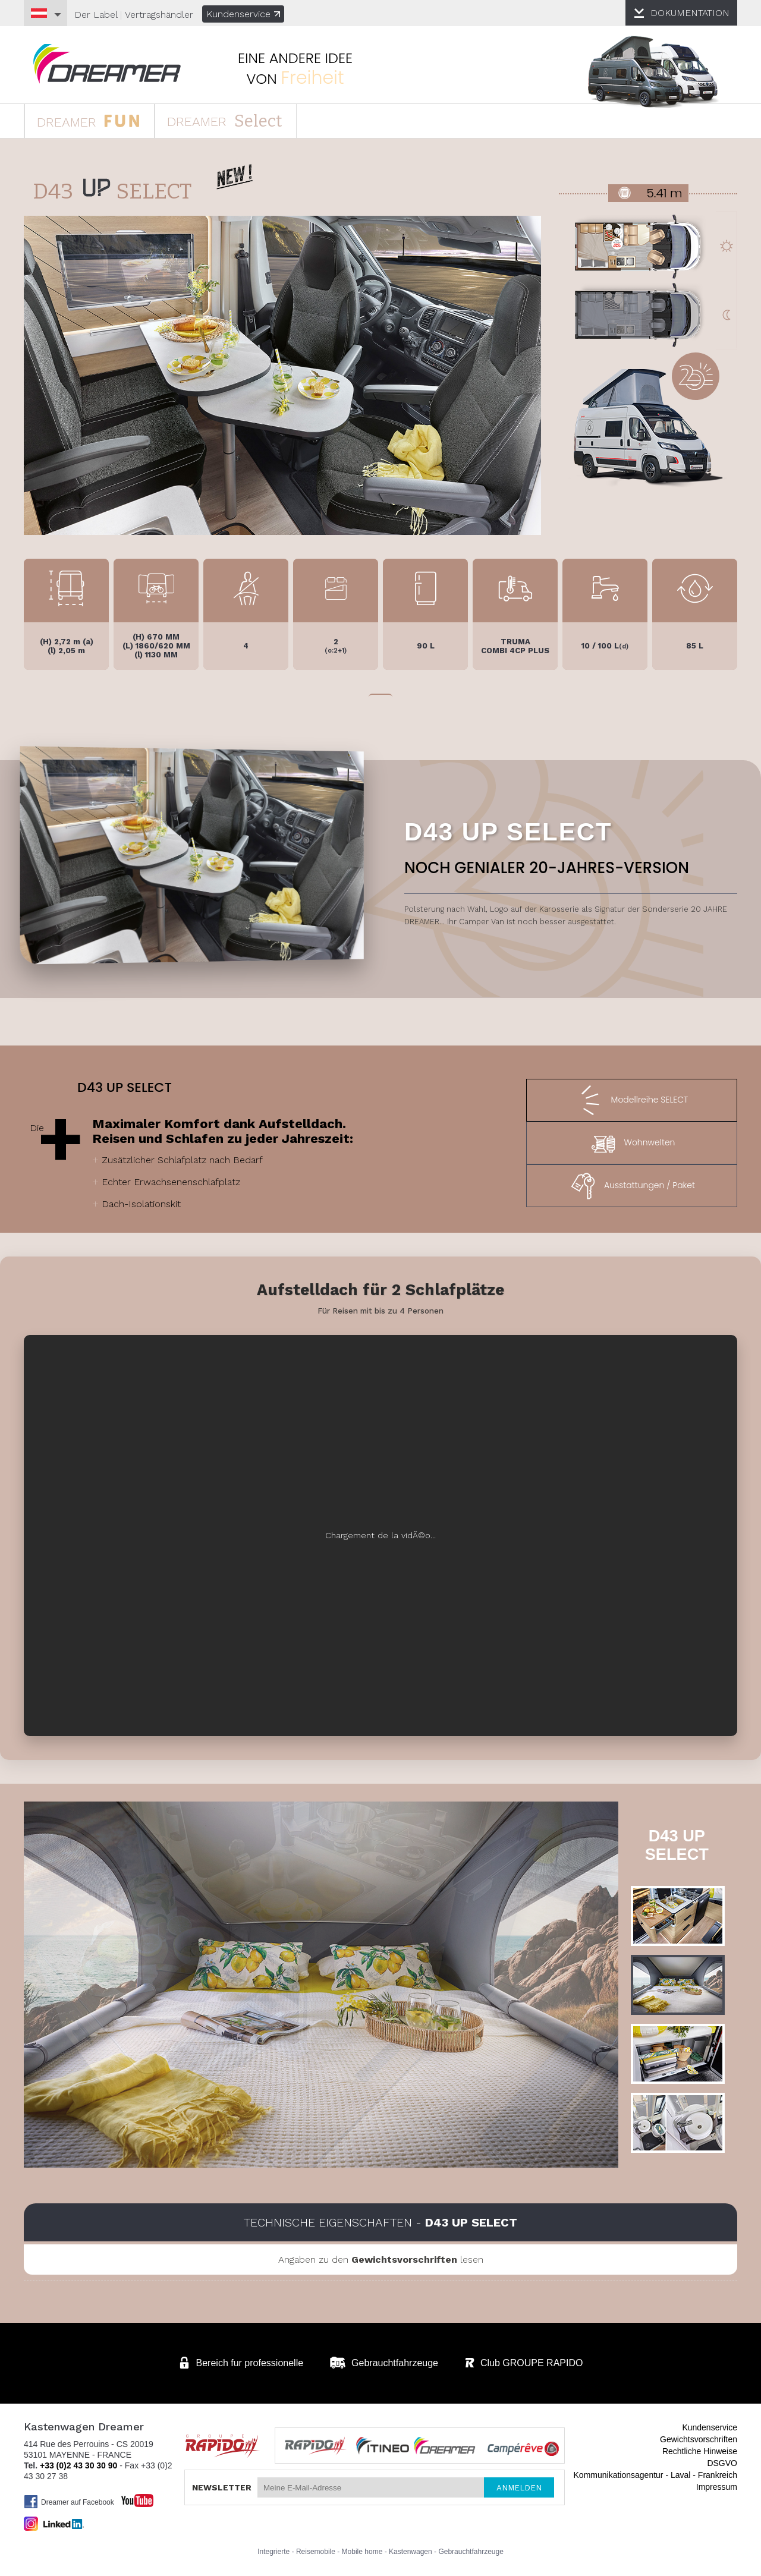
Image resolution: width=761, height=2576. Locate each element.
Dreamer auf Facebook (69, 2502)
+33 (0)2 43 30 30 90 (78, 2465)
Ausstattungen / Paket (631, 1186)
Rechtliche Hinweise (699, 2451)
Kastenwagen (410, 2551)
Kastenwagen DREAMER (107, 64)
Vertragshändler (159, 14)
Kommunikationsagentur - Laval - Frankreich (655, 2475)
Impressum (716, 2487)
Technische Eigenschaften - (380, 2222)
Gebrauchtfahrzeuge (470, 2551)
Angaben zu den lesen (380, 2259)
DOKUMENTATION (689, 12)
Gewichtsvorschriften (698, 2439)
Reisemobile (315, 2551)
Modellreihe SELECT (632, 1100)
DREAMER (88, 120)
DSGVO (722, 2463)
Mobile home (362, 2551)
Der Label (95, 14)
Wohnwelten (632, 1143)
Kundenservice (243, 14)
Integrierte (273, 2551)
